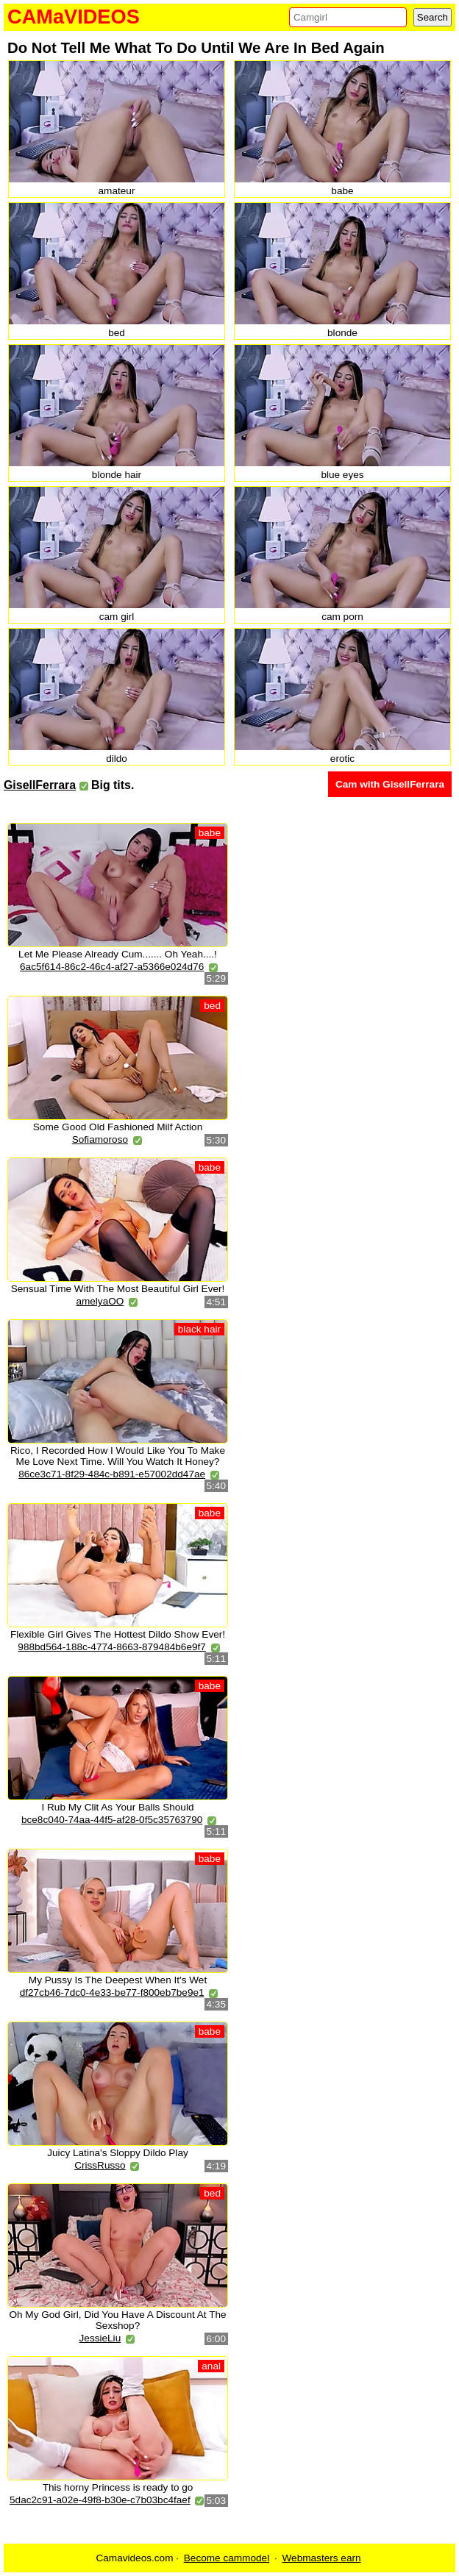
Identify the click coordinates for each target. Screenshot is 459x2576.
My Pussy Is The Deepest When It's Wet (118, 1979)
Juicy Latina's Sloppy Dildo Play (117, 2152)
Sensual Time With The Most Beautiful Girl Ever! (118, 1288)
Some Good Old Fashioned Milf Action (117, 1126)
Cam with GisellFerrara (389, 784)
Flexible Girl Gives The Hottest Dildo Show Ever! (117, 1634)
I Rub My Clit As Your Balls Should (117, 1807)
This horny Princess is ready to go (118, 2487)
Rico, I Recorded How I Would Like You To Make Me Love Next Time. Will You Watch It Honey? (117, 1456)
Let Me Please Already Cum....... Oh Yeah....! (117, 954)
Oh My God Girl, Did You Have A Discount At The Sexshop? (117, 2320)
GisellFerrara (40, 785)
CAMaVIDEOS (73, 16)
